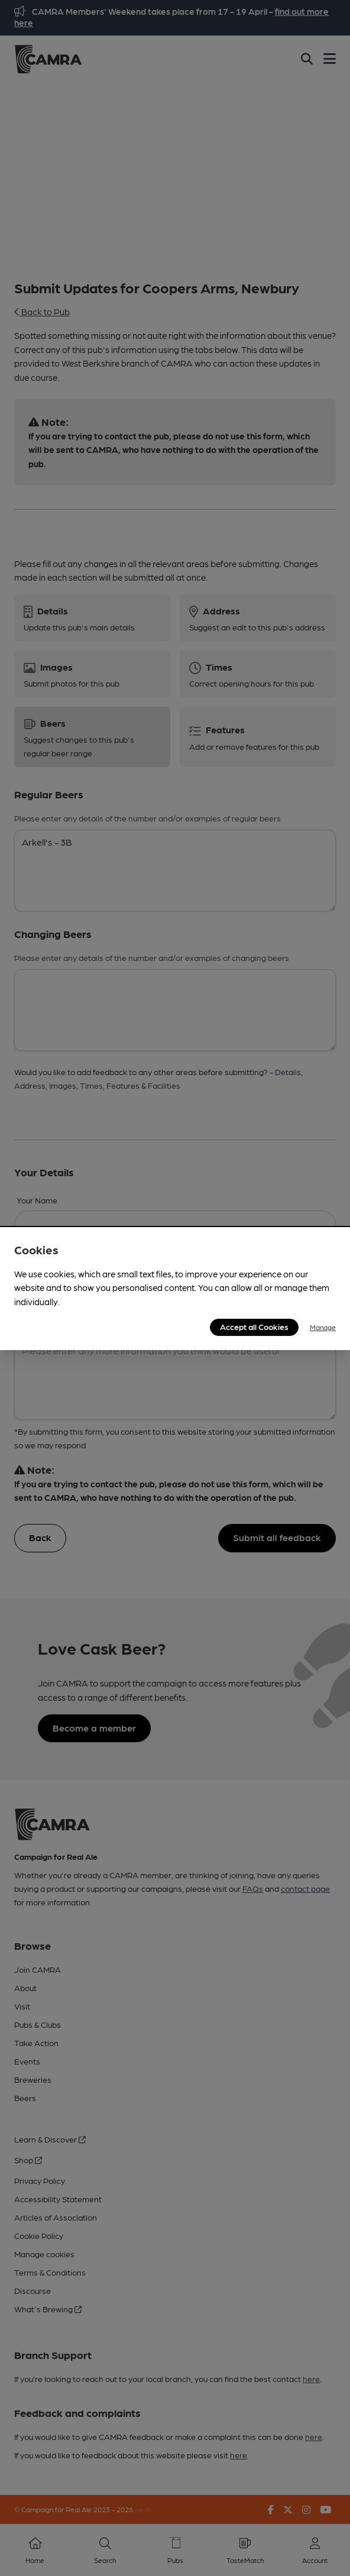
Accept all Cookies (254, 1326)
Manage (323, 1327)
